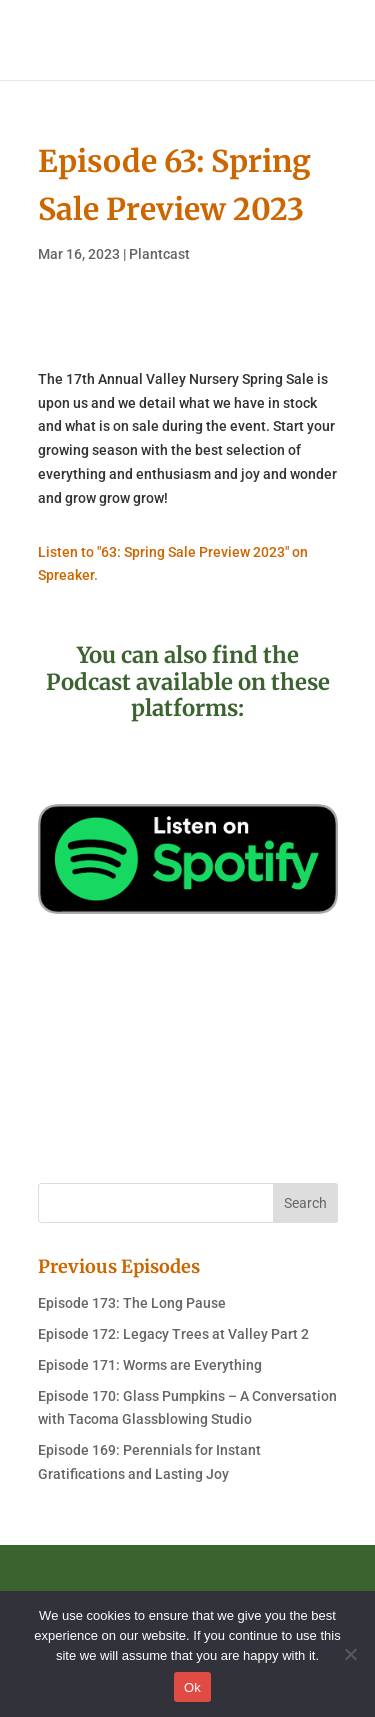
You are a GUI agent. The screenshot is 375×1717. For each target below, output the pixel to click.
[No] (350, 1654)
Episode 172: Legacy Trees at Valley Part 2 (173, 1334)
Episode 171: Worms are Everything (150, 1365)
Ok (192, 1687)
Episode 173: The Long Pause (132, 1303)
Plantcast (159, 254)
